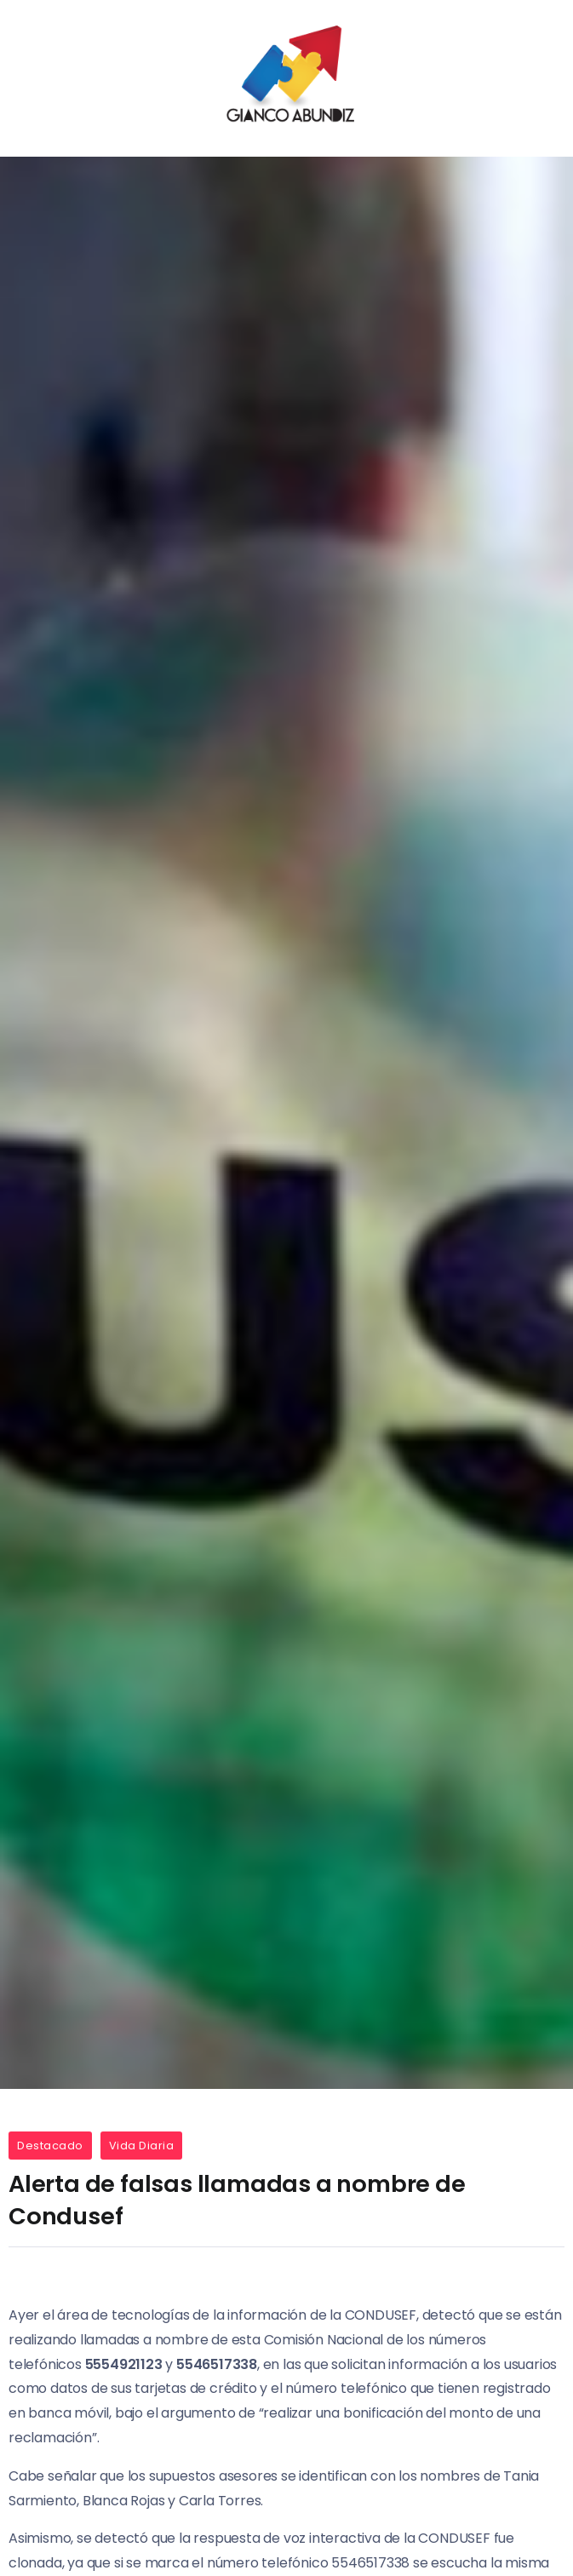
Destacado (50, 2145)
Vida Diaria (142, 2145)
